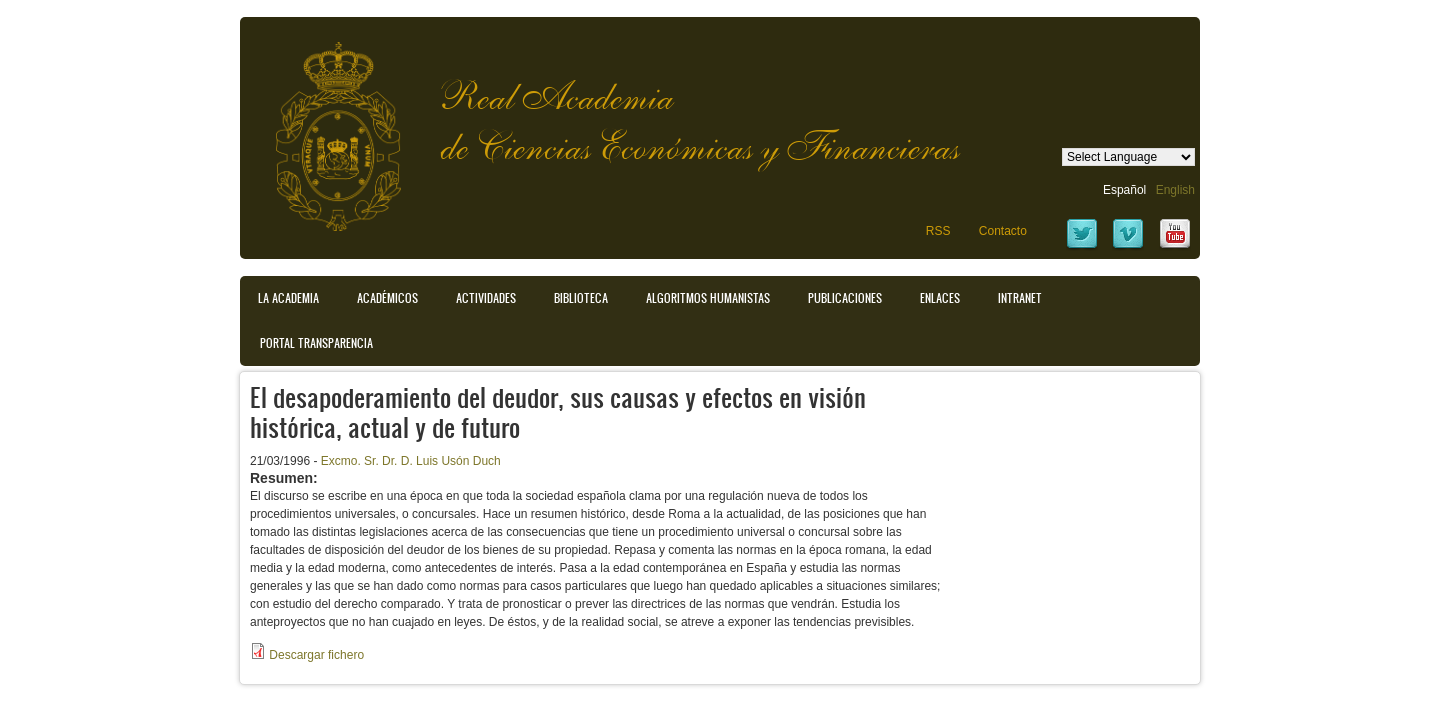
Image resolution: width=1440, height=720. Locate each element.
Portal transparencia (316, 343)
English (1175, 190)
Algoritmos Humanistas (708, 298)
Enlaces (940, 298)
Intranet (1020, 298)
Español (1124, 190)
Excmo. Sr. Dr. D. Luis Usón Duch (411, 461)
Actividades (486, 298)
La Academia (288, 298)
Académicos (387, 298)
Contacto (1003, 231)
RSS (938, 231)
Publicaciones (845, 298)
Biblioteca (581, 298)
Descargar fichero (316, 655)
